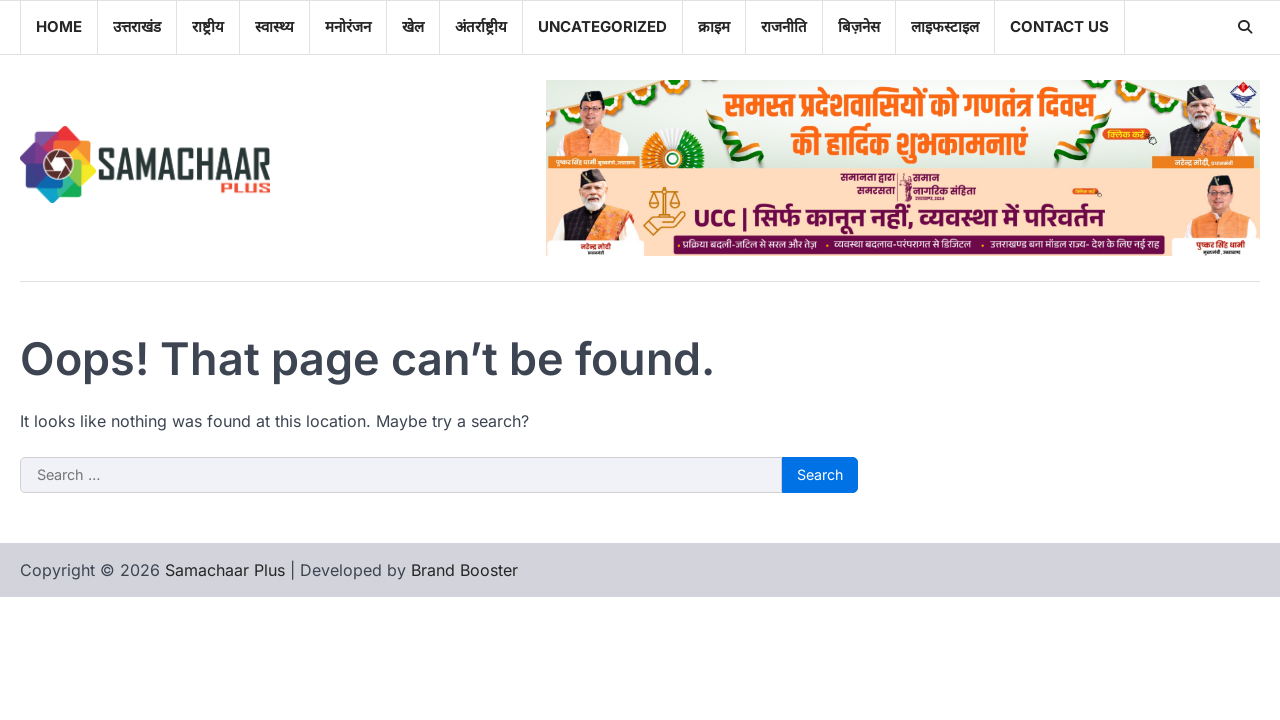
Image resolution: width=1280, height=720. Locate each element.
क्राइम (714, 26)
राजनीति (784, 26)
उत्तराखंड (137, 26)
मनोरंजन (348, 26)
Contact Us (1059, 26)
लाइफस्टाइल (945, 26)
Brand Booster (464, 570)
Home (59, 26)
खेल (413, 26)
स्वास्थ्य (274, 26)
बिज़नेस (859, 26)
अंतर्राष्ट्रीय (481, 26)
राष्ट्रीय (208, 26)
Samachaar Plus (225, 570)
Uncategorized (602, 26)
